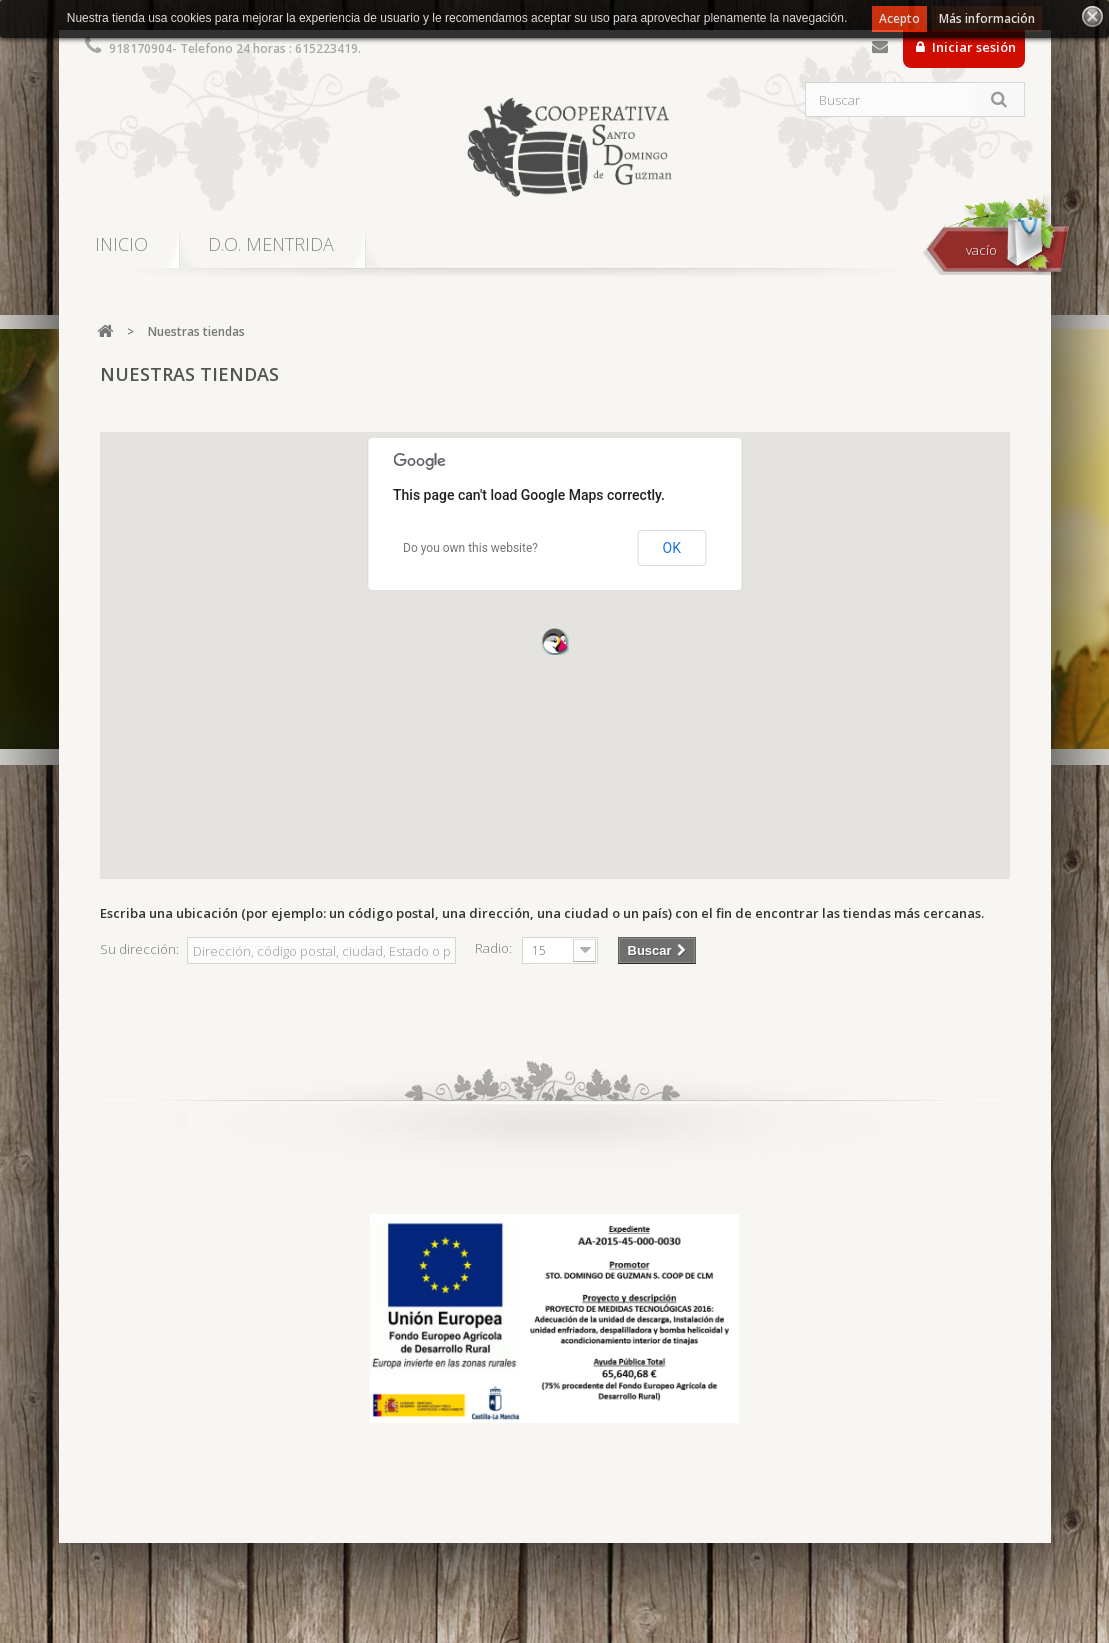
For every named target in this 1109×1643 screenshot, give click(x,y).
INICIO (121, 244)
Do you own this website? (470, 548)
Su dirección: (139, 949)
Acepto (899, 18)
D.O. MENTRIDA (271, 244)
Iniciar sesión (972, 47)
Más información (987, 18)
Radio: (493, 948)
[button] (555, 641)
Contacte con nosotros (880, 51)
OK (672, 548)
